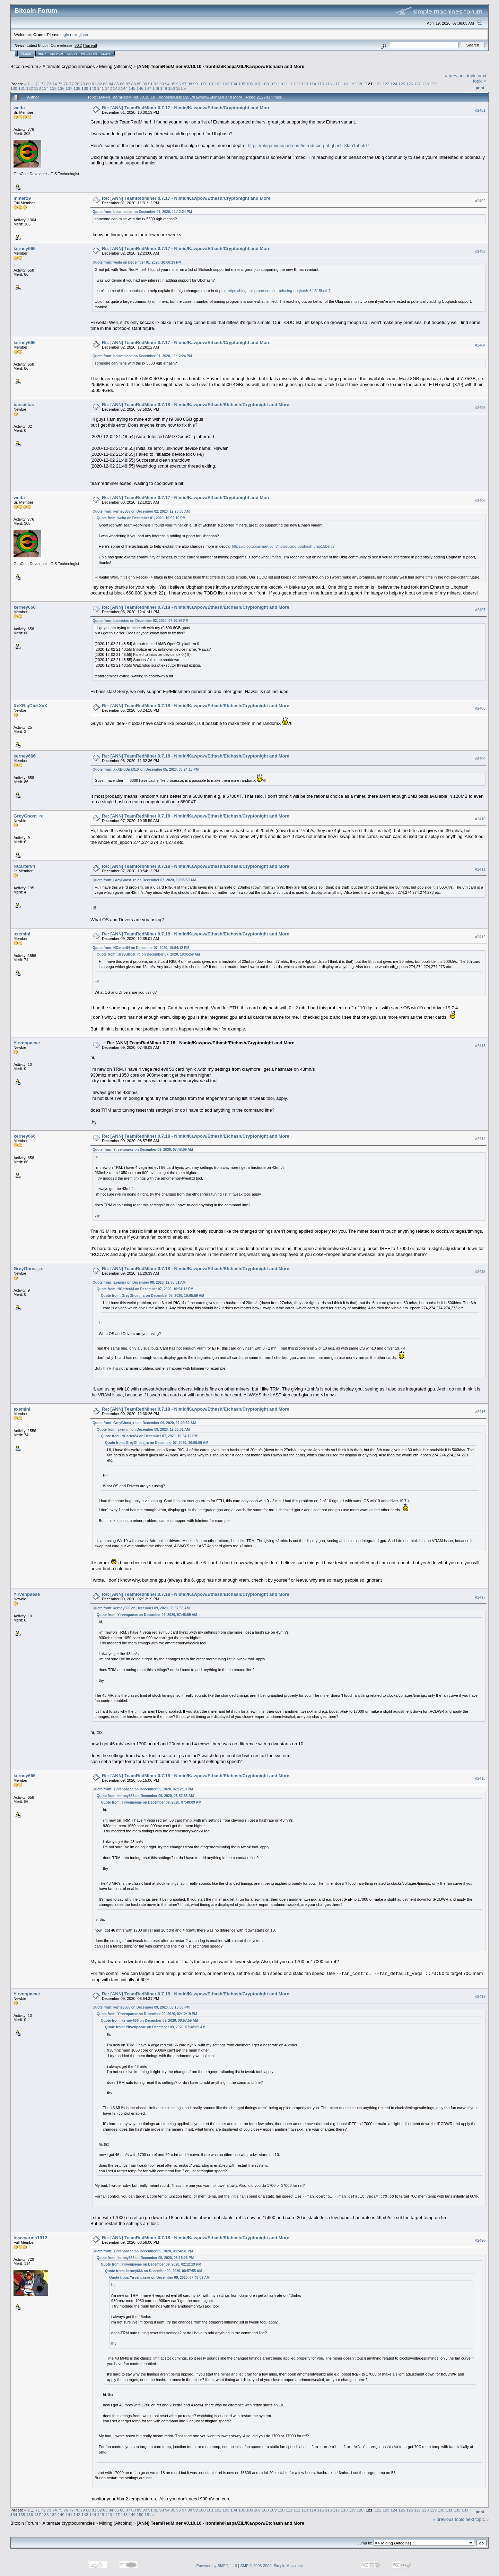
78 (77, 84)
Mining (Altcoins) (115, 66)
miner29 (22, 198)
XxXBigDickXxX (30, 705)
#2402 (480, 201)
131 (21, 88)
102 (218, 84)
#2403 (480, 251)
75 (60, 84)
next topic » (479, 78)
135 (53, 88)
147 (148, 88)
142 (108, 88)
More (106, 53)
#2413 (480, 1046)
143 (116, 88)
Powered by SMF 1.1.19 (216, 2566)
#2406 (480, 500)
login (65, 34)
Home (26, 53)
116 (328, 84)
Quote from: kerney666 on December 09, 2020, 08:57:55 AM (141, 1608)
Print (480, 88)
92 (156, 84)
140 (92, 88)
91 (150, 84)
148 (155, 88)
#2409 (480, 758)
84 (111, 84)
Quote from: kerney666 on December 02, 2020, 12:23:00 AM (141, 511)
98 (189, 84)
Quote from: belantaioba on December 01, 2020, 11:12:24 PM (142, 212)
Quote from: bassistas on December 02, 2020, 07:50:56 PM (141, 621)
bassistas (24, 404)
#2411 (480, 869)
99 (195, 84)
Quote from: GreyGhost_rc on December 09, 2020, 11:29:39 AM (144, 1423)
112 (297, 84)
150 (171, 88)
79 (82, 84)
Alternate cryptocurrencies (69, 66)
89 (139, 84)
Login (72, 53)
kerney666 (25, 248)
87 (127, 84)
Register (89, 53)
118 (344, 84)
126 (409, 84)
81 (94, 84)
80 (88, 84)
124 (394, 84)
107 (257, 84)
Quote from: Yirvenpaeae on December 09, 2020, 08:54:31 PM (143, 2251)
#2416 (480, 1412)
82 (99, 84)
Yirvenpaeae (27, 1042)
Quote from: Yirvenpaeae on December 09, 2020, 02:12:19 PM (143, 1789)
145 (132, 88)
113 (304, 84)
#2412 (480, 937)
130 (13, 88)
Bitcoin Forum (24, 66)
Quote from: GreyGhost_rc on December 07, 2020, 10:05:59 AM (144, 880)
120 (360, 84)
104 (233, 84)
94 (167, 84)
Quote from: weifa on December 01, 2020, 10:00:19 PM (137, 262)
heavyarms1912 (30, 2237)
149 (163, 88)
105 (241, 84)
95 (173, 84)
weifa (19, 107)
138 (76, 88)
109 (273, 84)
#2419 (480, 1996)
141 (100, 88)
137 (68, 88)
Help (42, 53)
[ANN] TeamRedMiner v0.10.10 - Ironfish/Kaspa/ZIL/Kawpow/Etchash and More (220, 66)
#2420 (480, 2240)
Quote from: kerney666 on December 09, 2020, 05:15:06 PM (141, 2007)
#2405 (480, 407)
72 (43, 84)
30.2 (78, 45)
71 (37, 84)
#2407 (480, 610)
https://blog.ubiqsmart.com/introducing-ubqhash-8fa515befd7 (308, 145)
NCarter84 (24, 866)
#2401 (480, 110)
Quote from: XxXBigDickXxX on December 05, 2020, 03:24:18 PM (146, 769)
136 (61, 88)
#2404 (480, 345)
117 (336, 84)
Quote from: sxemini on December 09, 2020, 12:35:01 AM (139, 1282)
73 (49, 84)
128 (425, 84)
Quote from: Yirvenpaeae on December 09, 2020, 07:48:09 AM (143, 1150)
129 (433, 84)
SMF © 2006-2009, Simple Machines (271, 2566)
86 (122, 84)
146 (140, 88)
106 (249, 84)
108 (265, 84)
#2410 (480, 819)
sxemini (22, 933)
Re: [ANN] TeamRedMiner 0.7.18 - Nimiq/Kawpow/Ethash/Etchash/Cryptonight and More (195, 404)
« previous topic (460, 75)
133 (37, 88)
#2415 (480, 1271)
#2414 (480, 1139)
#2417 (480, 1597)
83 (105, 84)
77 (71, 84)
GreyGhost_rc (29, 816)
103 (225, 84)
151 (179, 88)
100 (202, 84)
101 (210, 84)
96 (178, 84)
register (81, 34)
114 (312, 84)
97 (184, 84)
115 (320, 84)
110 (281, 84)
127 (417, 84)
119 (352, 84)
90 (144, 84)
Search (56, 53)
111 (289, 84)
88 (133, 84)
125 (402, 84)
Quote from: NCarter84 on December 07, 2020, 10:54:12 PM (141, 948)
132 (29, 88)
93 (161, 84)
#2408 (480, 708)
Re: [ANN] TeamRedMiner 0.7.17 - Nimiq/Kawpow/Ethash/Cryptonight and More (186, 107)
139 (84, 88)
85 (116, 84)
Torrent (90, 45)
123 (386, 84)
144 (124, 88)
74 (54, 84)
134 (45, 88)
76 (66, 84)
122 (378, 84)
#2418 (480, 1779)
